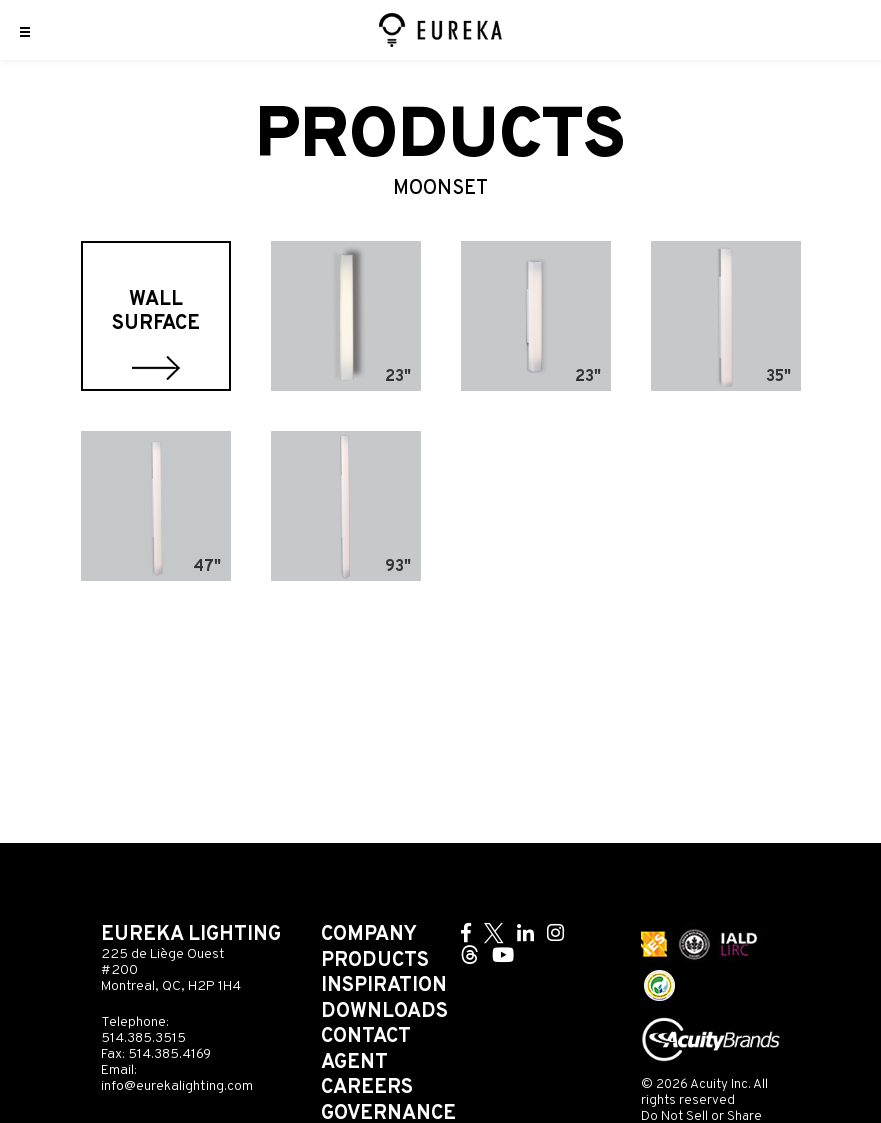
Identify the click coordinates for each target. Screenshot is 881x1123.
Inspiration (384, 986)
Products (375, 961)
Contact (366, 1037)
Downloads (384, 1012)
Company (369, 935)
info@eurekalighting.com (177, 1086)
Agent (354, 1063)
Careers (367, 1088)
